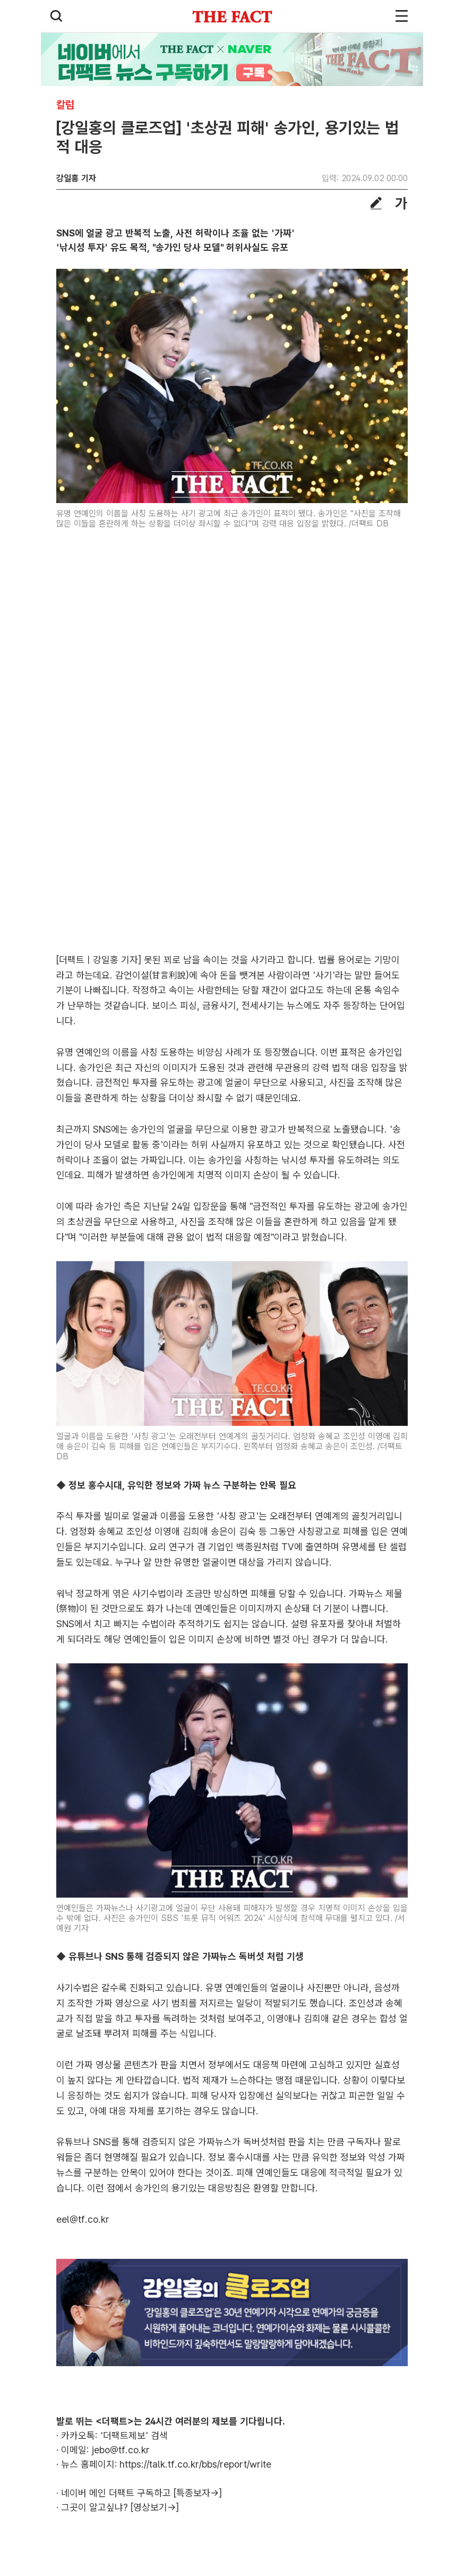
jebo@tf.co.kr (121, 2449)
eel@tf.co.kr (82, 2219)
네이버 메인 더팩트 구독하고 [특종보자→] (141, 2492)
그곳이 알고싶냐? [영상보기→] (120, 2507)
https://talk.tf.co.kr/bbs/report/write (195, 2464)
